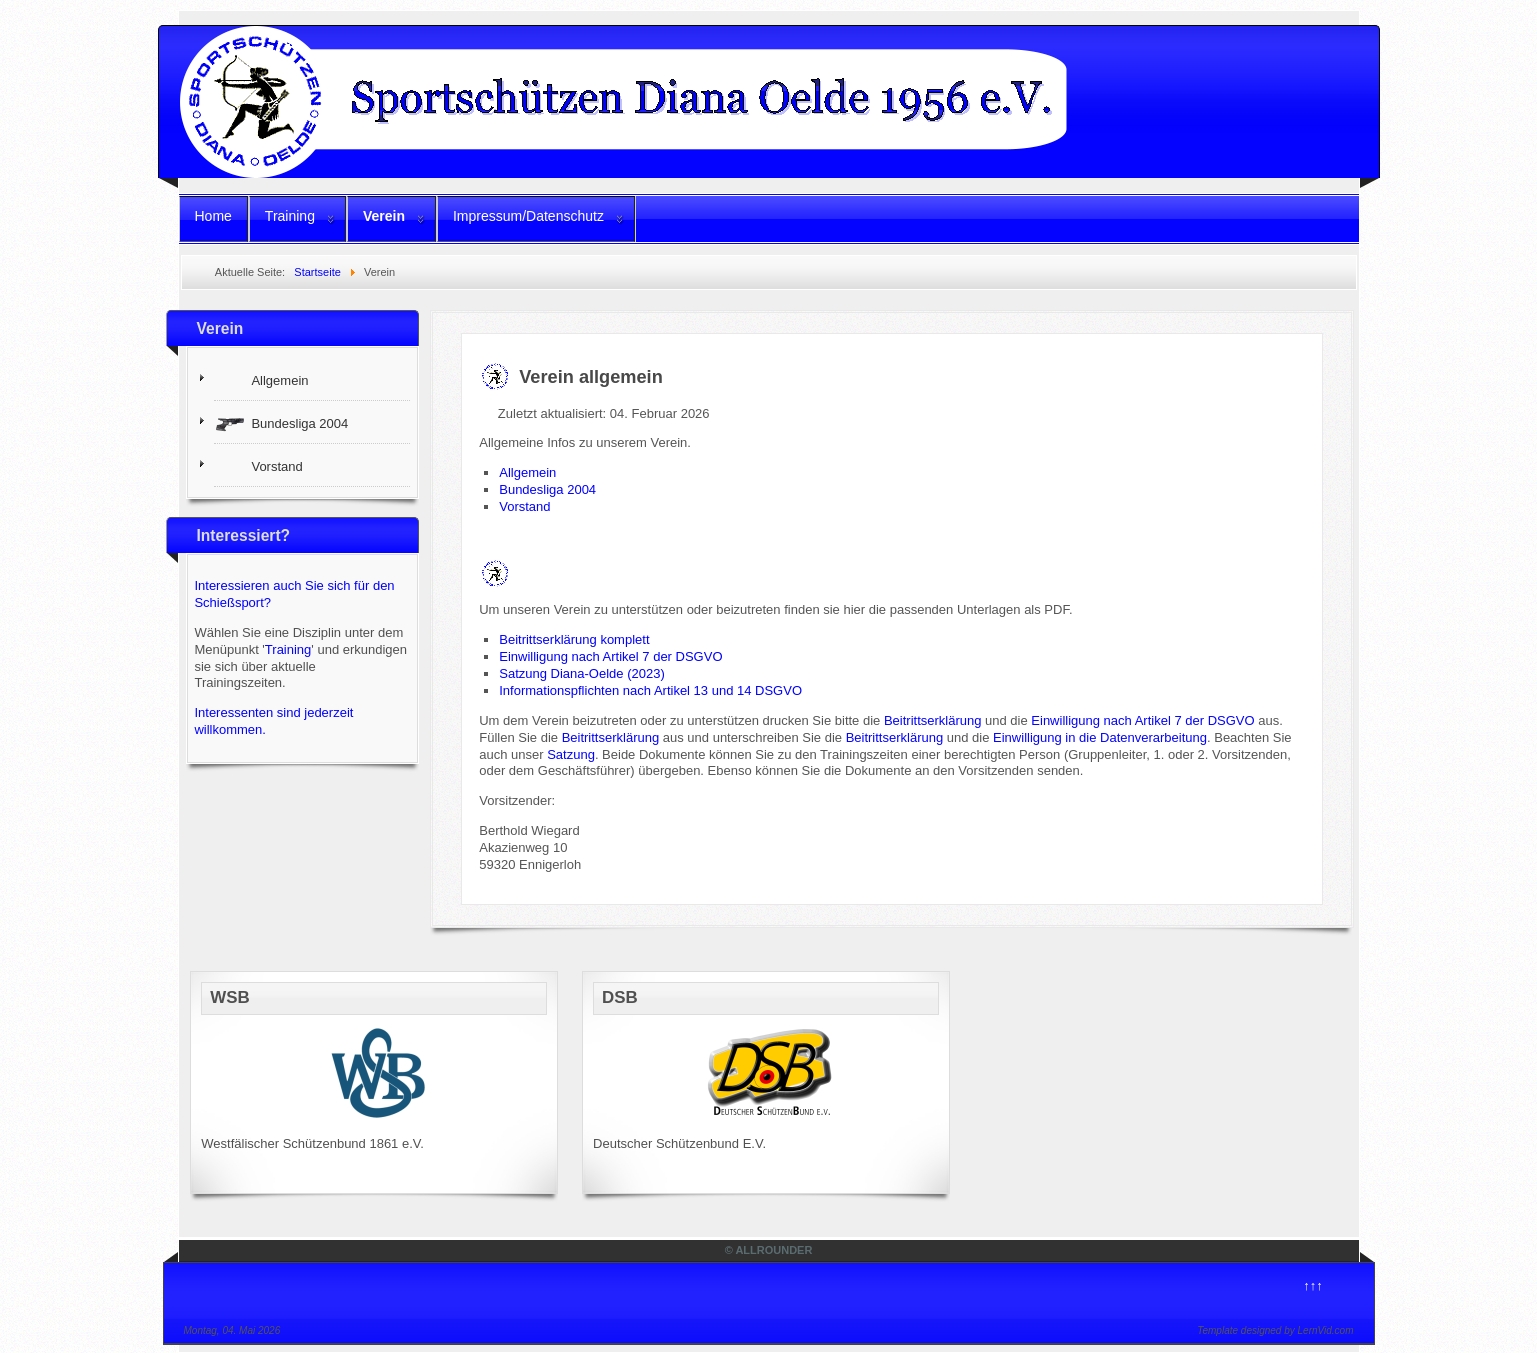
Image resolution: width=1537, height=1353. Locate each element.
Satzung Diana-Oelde (561, 673)
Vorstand (524, 506)
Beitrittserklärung (933, 720)
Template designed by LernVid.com (1275, 1330)
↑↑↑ (1313, 1285)
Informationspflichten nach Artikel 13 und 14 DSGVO (650, 690)
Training (290, 216)
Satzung (571, 754)
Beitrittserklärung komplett (574, 639)
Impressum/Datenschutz (528, 216)
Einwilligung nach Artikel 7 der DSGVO (610, 656)
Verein (384, 216)
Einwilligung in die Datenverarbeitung (1100, 737)
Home (213, 216)
